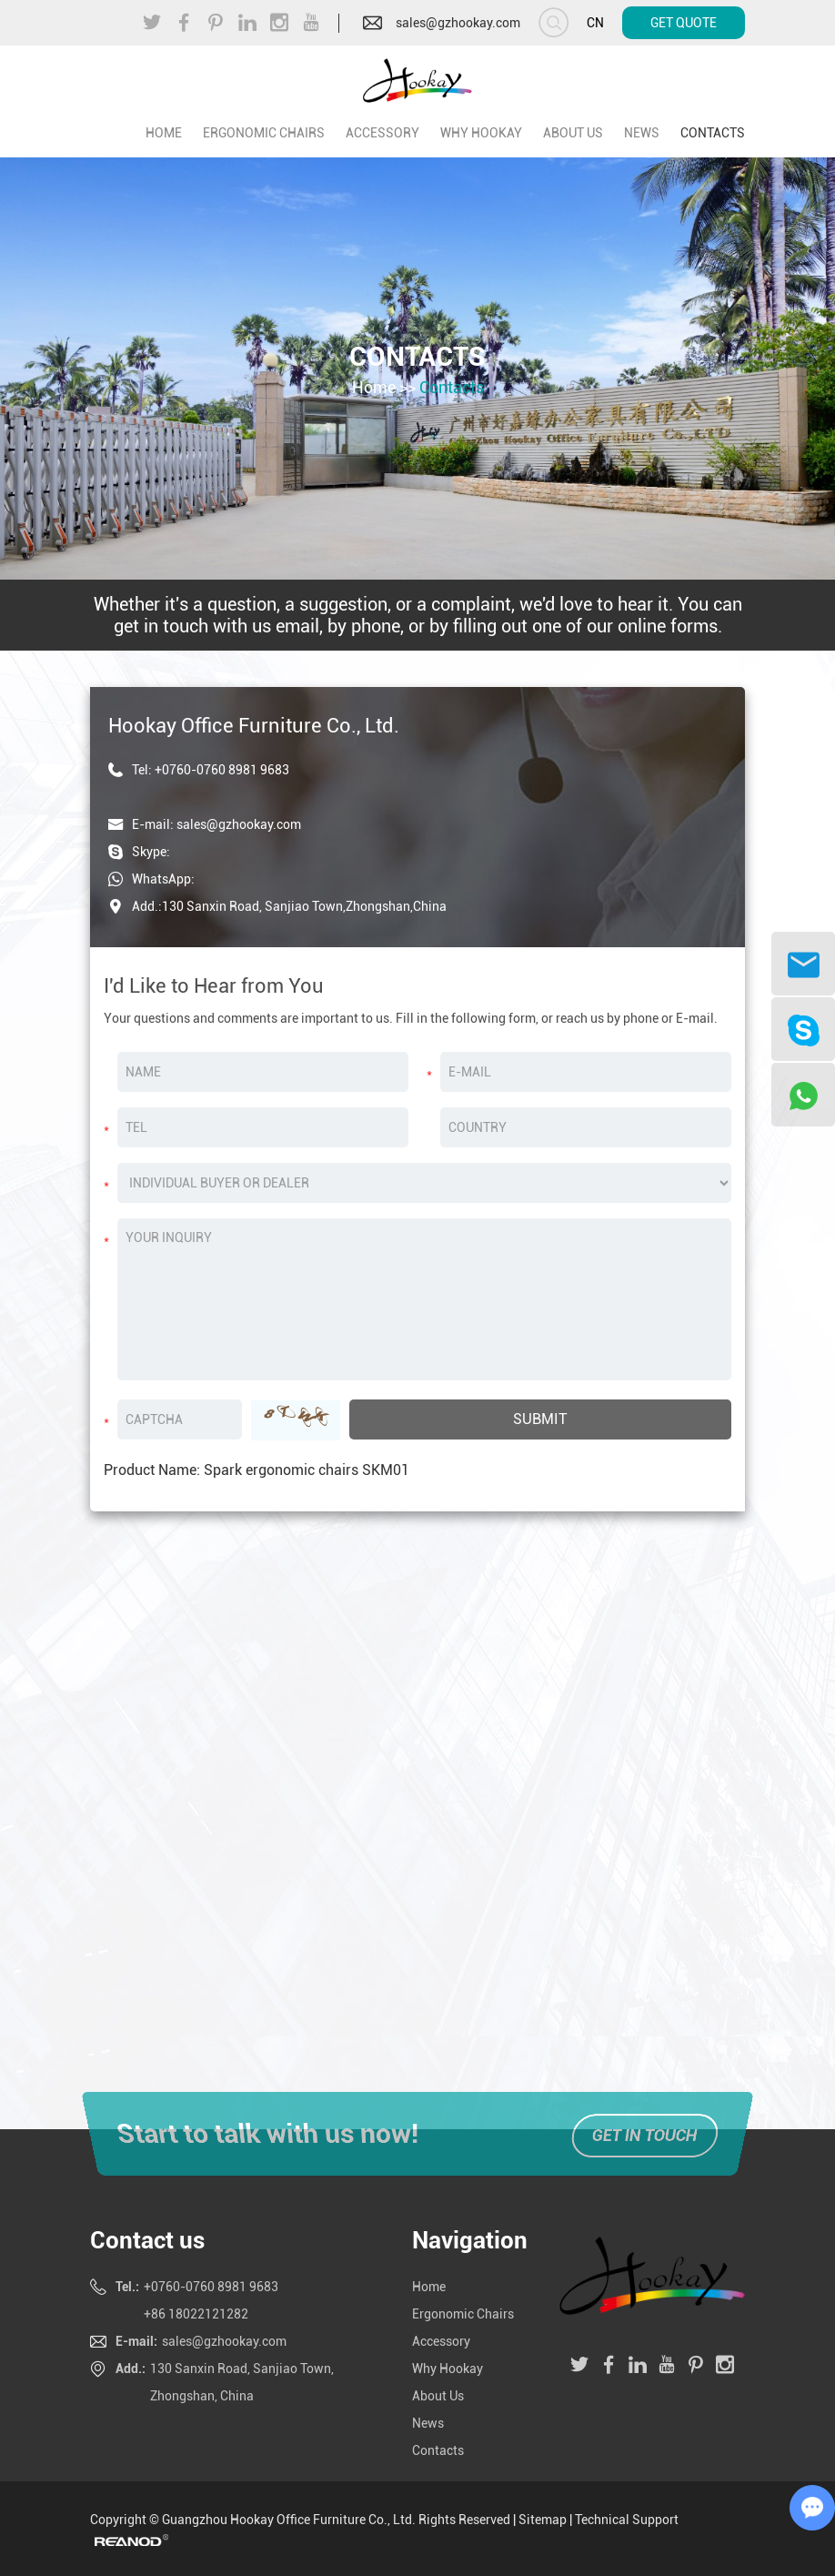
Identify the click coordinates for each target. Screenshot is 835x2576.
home (164, 133)
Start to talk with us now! (263, 2133)
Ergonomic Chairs (264, 133)
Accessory (382, 133)
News (641, 133)
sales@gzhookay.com (458, 22)
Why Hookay (481, 133)
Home (374, 386)
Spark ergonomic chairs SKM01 (306, 1470)
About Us (573, 133)
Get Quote (683, 22)
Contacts (712, 133)
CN (595, 22)
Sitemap (542, 2519)
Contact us (147, 2240)
